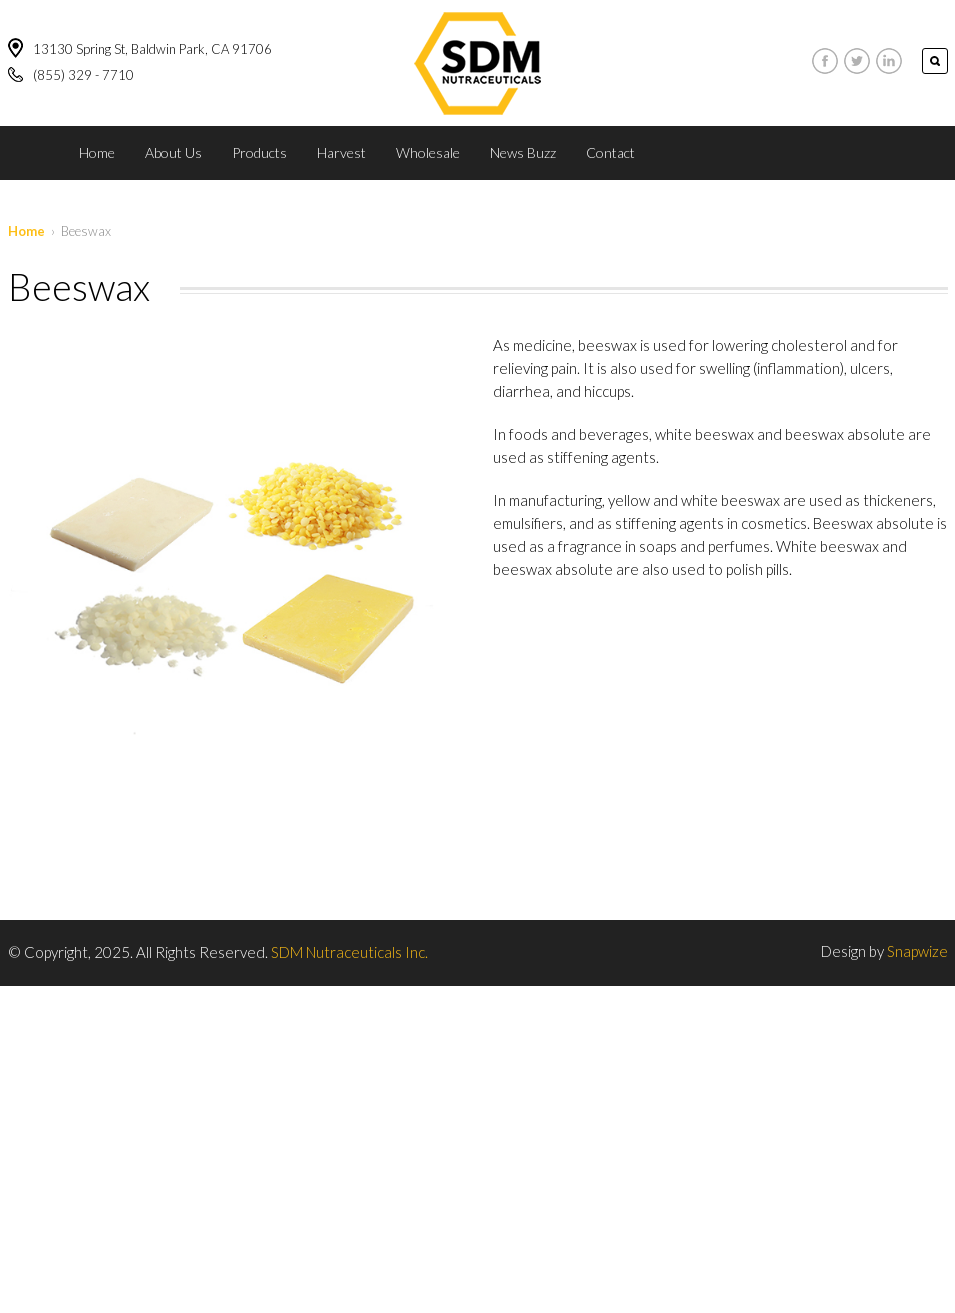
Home (97, 152)
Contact (610, 152)
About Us (173, 152)
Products (259, 152)
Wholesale (428, 152)
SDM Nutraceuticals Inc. (349, 952)
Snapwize (917, 951)
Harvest (341, 152)
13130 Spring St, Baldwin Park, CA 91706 (152, 49)
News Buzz (523, 152)
